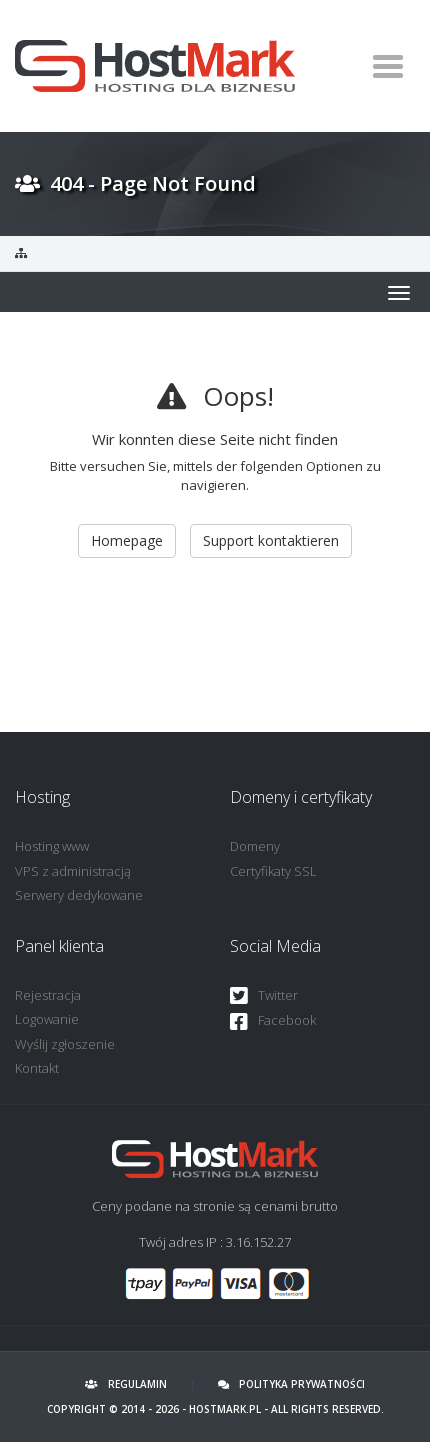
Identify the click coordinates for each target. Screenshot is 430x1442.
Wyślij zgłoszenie (65, 1044)
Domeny (255, 846)
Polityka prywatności (291, 1384)
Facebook (273, 1021)
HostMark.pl (225, 1409)
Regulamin (126, 1384)
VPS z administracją (73, 871)
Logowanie (47, 1019)
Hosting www (52, 846)
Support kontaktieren (271, 540)
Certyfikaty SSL (273, 871)
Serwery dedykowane (79, 895)
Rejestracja (48, 995)
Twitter (264, 996)
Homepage (127, 540)
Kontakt (37, 1068)
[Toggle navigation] (387, 66)
